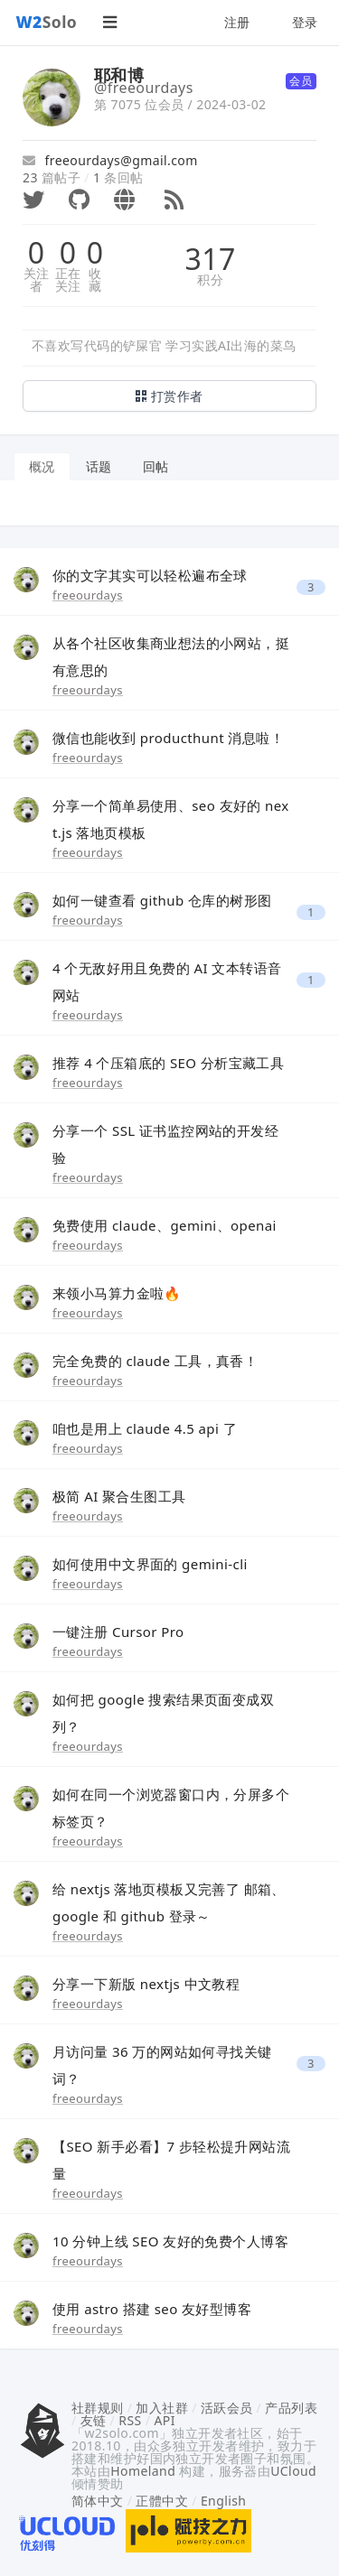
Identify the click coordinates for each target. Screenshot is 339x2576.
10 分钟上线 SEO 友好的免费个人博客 (170, 2241)
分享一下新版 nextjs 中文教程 (146, 1984)
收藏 (95, 280)
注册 (237, 22)
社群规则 (97, 2407)
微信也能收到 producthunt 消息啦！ (168, 738)
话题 (99, 466)
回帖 (156, 466)
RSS (129, 2420)
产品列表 (291, 2407)
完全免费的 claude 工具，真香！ (155, 1361)
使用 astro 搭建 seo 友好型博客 (151, 2309)
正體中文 (162, 2500)
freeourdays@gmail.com (110, 160)
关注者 (37, 280)
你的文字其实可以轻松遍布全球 (150, 575)
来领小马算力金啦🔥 (117, 1293)
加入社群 (162, 2407)
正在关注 (68, 280)
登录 (305, 22)
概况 (42, 466)
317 (209, 259)
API (164, 2420)
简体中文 (97, 2500)
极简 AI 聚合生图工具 (119, 1496)
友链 (93, 2420)
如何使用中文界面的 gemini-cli (150, 1564)
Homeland (142, 2470)
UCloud (293, 2470)
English (224, 2500)
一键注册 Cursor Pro (118, 1632)
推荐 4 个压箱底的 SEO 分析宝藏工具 (168, 1063)
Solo (47, 22)
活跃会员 (227, 2407)
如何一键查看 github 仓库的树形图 (161, 900)
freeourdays (87, 595)
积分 (210, 280)
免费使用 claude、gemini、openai (164, 1225)
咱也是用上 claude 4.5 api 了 (144, 1428)
